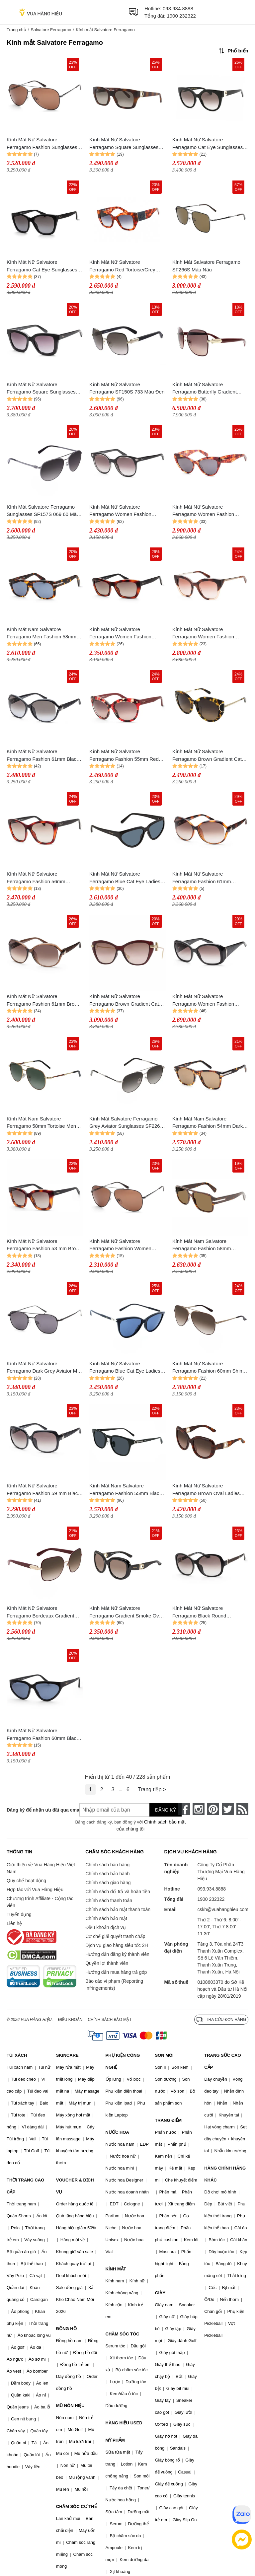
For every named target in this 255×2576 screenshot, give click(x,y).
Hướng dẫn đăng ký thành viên (117, 1954)
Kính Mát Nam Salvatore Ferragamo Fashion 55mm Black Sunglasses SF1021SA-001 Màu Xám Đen (125, 1490)
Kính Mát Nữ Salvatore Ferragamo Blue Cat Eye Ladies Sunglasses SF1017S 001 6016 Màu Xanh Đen (124, 878)
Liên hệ (14, 1923)
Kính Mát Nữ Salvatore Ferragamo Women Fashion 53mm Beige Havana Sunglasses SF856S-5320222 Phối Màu (209, 633)
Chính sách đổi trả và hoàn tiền (117, 1891)
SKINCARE (67, 2055)
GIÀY (160, 2292)
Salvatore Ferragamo (51, 29)
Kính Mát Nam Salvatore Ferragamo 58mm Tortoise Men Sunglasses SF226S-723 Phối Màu (41, 1123)
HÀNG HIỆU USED (124, 2422)
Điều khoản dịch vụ (105, 1927)
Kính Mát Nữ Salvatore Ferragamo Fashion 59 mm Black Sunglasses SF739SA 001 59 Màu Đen (45, 1490)
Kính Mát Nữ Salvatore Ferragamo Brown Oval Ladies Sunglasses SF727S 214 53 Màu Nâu (208, 1490)
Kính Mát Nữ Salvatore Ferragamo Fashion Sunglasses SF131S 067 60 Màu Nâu (42, 144)
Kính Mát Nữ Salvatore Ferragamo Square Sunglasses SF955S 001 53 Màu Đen (41, 389)
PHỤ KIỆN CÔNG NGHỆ (123, 2061)
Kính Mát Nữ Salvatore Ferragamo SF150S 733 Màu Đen (126, 388)
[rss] (242, 1809)
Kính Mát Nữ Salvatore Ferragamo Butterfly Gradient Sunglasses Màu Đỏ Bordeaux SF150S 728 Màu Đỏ (206, 389)
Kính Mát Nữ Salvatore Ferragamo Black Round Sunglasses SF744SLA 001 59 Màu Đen (206, 1612)
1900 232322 (181, 16)
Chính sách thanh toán (108, 1900)
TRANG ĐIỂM (168, 2120)
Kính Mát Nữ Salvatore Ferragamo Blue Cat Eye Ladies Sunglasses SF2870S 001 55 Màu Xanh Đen (127, 1368)
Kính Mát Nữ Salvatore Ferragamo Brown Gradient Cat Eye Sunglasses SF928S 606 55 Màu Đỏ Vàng (125, 1000)
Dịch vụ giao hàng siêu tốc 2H (116, 1945)
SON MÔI (164, 2055)
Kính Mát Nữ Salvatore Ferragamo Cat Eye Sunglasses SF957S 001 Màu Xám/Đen (42, 266)
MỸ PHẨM (115, 2440)
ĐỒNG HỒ (66, 2328)
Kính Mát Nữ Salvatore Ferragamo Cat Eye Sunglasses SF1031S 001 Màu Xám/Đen (207, 144)
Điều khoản (70, 2019)
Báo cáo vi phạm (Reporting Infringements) (114, 1984)
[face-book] (184, 1809)
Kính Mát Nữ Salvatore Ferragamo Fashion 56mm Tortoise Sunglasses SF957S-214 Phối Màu (44, 878)
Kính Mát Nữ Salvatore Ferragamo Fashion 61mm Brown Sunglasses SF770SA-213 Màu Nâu (44, 1000)
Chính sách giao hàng (107, 1882)
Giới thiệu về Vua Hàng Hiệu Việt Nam (41, 1868)
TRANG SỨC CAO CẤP (222, 2061)
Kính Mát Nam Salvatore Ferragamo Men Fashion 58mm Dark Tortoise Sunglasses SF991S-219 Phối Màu (41, 633)
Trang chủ (16, 29)
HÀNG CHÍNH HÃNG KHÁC (225, 2174)
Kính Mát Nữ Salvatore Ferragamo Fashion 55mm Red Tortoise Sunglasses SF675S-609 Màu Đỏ (126, 756)
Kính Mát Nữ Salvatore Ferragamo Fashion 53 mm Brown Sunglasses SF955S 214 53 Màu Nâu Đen (44, 1245)
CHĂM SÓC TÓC (122, 2333)
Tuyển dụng (19, 1914)
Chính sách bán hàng (107, 1864)
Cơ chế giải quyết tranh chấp (115, 1936)
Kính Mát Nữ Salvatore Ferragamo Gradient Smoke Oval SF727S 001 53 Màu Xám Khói (126, 1612)
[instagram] (199, 1809)
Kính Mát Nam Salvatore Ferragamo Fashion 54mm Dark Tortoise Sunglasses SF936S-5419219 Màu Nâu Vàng (207, 1123)
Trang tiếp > (152, 1789)
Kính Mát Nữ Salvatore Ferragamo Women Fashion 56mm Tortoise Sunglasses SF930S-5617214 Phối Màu (203, 511)
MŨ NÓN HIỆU (70, 2405)
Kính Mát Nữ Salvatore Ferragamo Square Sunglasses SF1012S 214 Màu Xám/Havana (125, 144)
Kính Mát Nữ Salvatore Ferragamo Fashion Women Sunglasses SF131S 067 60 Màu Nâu (125, 1245)
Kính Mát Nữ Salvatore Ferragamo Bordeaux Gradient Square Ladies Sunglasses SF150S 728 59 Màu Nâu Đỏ (40, 1612)
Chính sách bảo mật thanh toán (117, 1909)
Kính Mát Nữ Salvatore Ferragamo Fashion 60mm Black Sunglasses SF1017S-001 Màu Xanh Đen (43, 1735)
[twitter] (228, 1809)
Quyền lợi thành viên (106, 1963)
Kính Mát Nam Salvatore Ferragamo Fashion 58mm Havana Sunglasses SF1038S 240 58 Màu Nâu (210, 1245)
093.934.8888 (178, 8)
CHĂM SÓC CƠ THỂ (76, 2506)
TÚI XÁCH (17, 2055)
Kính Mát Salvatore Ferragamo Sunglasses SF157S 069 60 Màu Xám (43, 511)
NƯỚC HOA (117, 2132)
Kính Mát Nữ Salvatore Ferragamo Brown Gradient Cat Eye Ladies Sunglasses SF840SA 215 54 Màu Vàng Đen (209, 756)
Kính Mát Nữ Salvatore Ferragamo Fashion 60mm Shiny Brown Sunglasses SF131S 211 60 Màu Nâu (208, 1368)
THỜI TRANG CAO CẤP (25, 2186)
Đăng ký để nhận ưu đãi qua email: (38, 1810)
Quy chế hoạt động (26, 1880)
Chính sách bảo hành (107, 1873)
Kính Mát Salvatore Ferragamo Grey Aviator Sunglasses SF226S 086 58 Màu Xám (126, 1123)
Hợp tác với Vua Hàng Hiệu (35, 1889)
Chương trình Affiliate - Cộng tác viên (40, 1902)
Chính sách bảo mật (106, 1918)
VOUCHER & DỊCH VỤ (75, 2186)
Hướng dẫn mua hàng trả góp (116, 1972)
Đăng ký (165, 1810)
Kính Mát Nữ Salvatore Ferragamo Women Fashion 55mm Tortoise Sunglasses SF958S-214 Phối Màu (120, 633)
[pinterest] (213, 1809)
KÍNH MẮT (116, 2268)
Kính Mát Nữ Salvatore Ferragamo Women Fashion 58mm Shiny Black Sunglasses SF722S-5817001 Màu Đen (206, 1000)
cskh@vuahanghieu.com (222, 1909)
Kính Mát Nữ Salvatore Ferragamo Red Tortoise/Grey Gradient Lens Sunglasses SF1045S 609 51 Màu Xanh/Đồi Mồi (124, 266)
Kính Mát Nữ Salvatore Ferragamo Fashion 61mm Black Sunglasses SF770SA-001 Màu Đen (43, 756)
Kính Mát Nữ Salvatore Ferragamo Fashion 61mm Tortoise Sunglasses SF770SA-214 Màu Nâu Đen (206, 878)
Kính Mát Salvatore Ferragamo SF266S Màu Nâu (206, 265)
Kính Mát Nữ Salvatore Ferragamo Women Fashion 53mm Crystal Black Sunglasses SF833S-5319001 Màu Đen (125, 511)
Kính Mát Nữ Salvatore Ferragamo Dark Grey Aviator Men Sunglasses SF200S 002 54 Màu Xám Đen (45, 1368)
